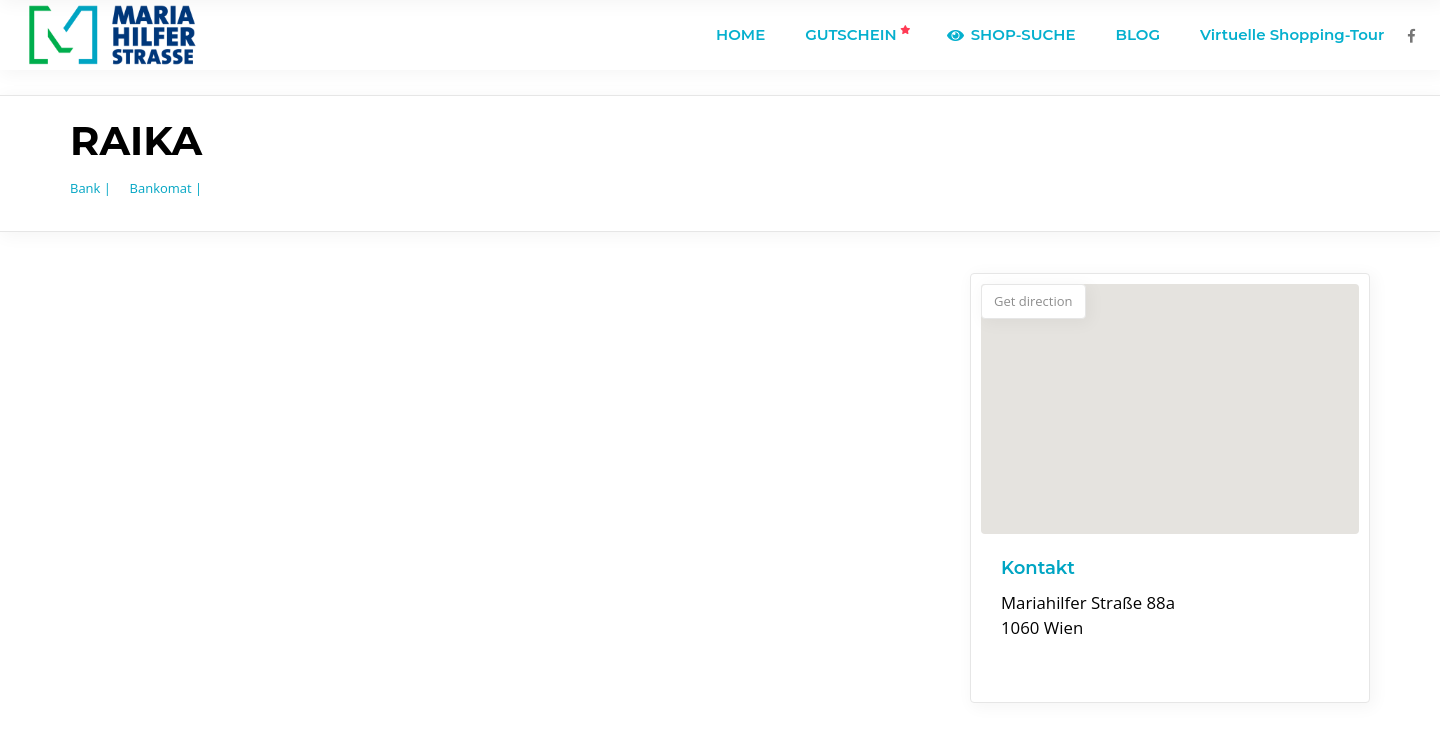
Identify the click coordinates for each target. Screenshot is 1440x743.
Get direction (1033, 301)
